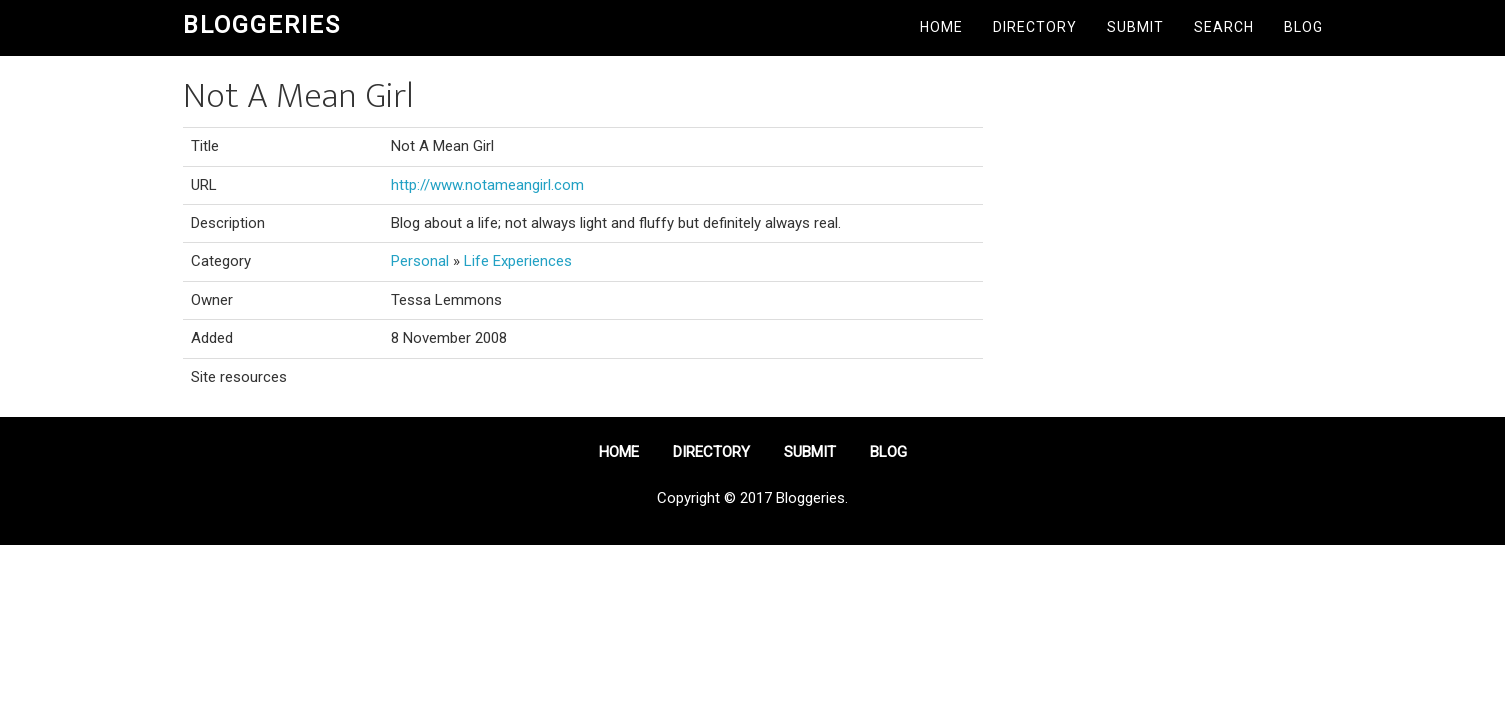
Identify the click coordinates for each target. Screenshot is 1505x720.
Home (941, 27)
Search (1224, 27)
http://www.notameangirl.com (487, 185)
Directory (1035, 27)
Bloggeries (262, 25)
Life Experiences (518, 261)
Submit (1135, 27)
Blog (1303, 27)
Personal (420, 261)
